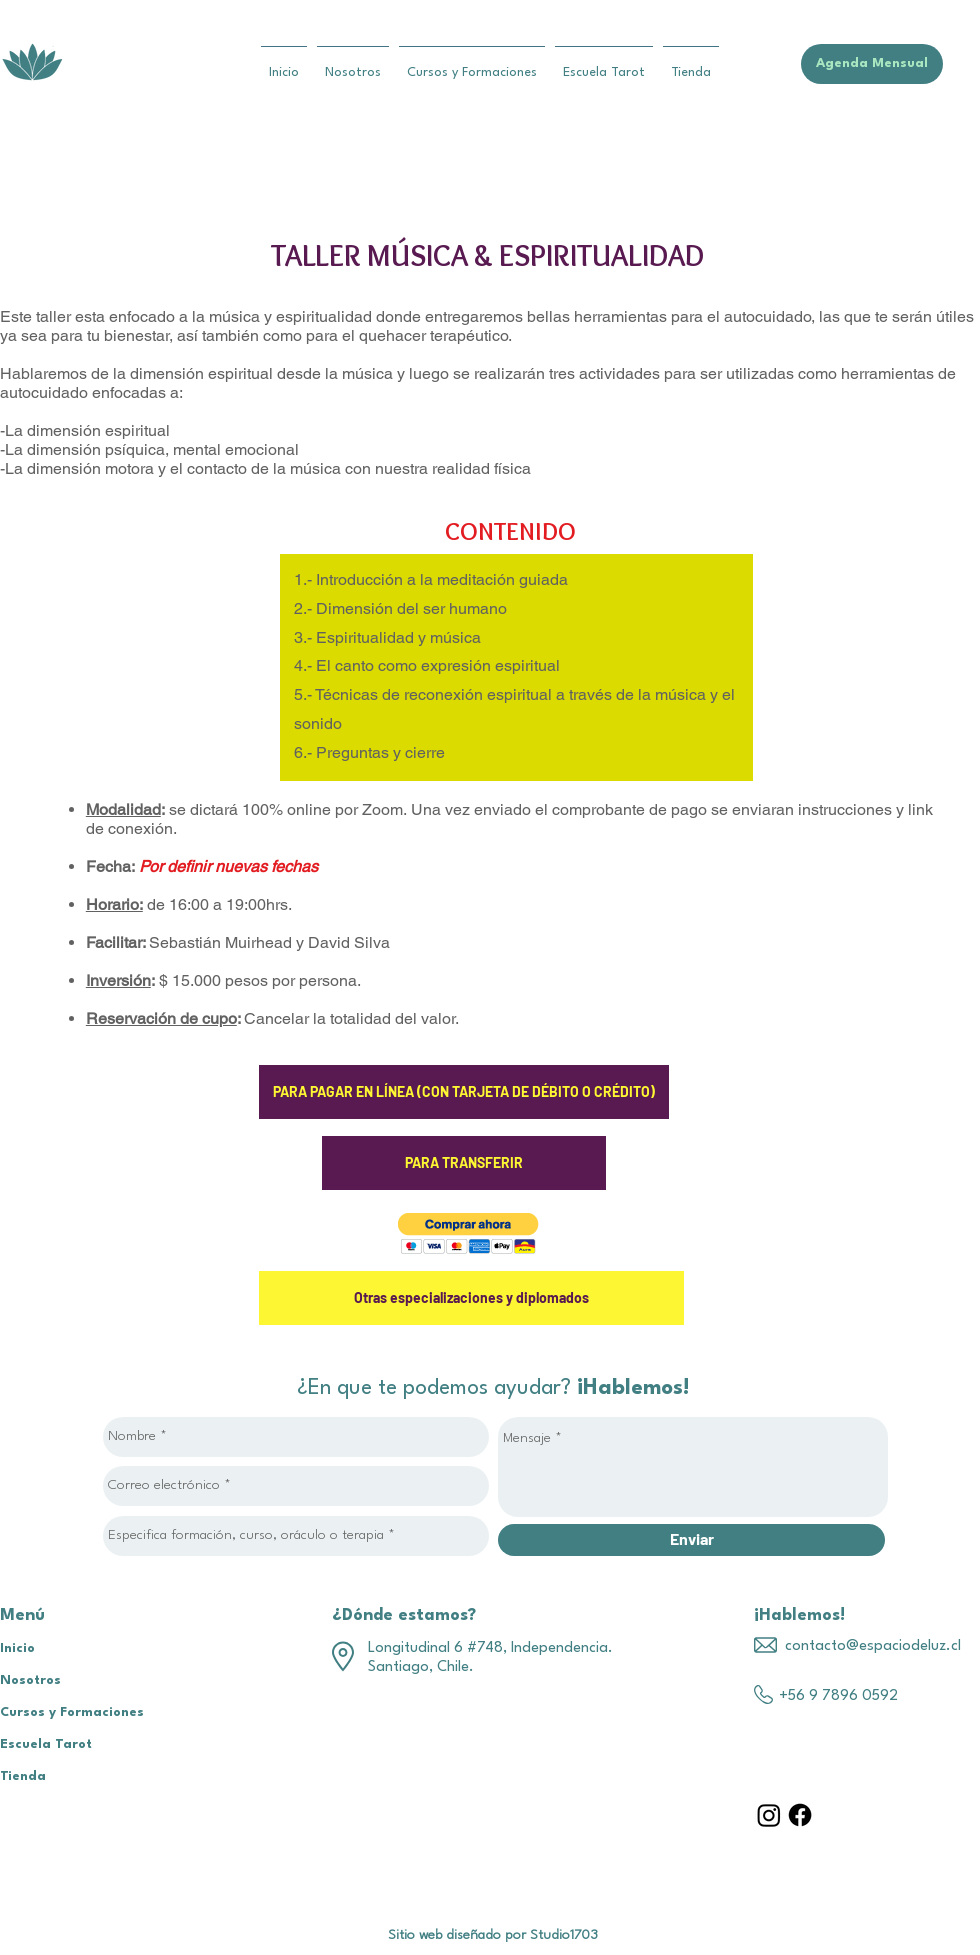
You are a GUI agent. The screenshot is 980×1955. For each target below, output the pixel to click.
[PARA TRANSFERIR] (464, 1163)
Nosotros (30, 1680)
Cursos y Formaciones (72, 1712)
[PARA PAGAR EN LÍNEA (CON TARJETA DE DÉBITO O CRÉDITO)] (464, 1092)
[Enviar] (691, 1540)
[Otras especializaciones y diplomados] (471, 1298)
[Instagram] (769, 1815)
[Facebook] (800, 1815)
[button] (468, 1233)
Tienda (23, 1776)
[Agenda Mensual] (872, 64)
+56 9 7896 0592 (838, 1696)
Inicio (17, 1648)
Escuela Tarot (46, 1744)
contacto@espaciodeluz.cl (873, 1646)
